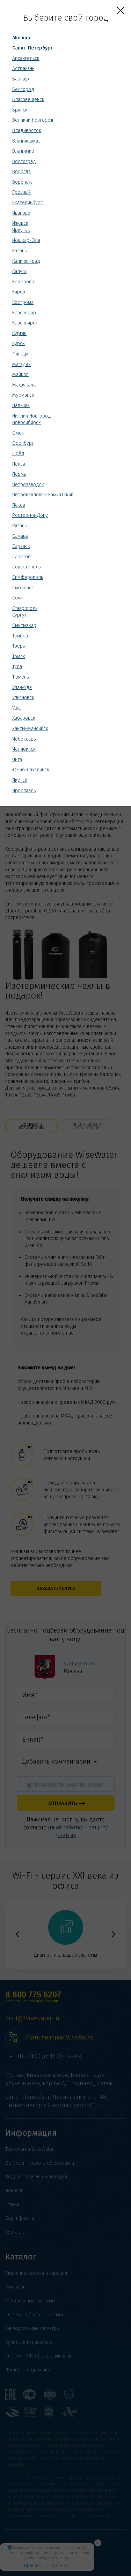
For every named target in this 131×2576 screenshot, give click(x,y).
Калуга (19, 271)
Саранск (21, 546)
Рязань (19, 526)
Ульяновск (23, 698)
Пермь (19, 474)
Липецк (20, 354)
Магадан (21, 364)
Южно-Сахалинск (30, 770)
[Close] (120, 10)
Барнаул (21, 79)
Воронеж (22, 182)
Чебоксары (24, 739)
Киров (18, 292)
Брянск (20, 110)
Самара (20, 536)
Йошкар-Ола (26, 240)
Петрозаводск (28, 485)
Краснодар (24, 313)
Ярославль (24, 791)
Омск (18, 433)
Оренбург (23, 443)
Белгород (23, 89)
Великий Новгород (32, 120)
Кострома (23, 302)
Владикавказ (26, 141)
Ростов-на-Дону (30, 515)
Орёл (18, 454)
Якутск (19, 780)
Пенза (18, 464)
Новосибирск (26, 423)
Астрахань (23, 68)
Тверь (18, 646)
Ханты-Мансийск (30, 729)
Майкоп (20, 374)
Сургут (19, 615)
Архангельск (25, 58)
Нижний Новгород (31, 416)
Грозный (21, 192)
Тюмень (20, 677)
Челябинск (24, 749)
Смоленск (23, 588)
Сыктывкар (24, 625)
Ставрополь (24, 608)
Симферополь (27, 577)
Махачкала (24, 385)
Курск (18, 343)
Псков (18, 505)
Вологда (21, 172)
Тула (17, 667)
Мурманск (23, 395)
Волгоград (24, 162)
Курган (19, 333)
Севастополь (26, 567)
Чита (17, 760)
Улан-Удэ (22, 687)
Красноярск (25, 323)
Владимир (23, 151)
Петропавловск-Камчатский (42, 495)
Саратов (21, 557)
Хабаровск (23, 718)
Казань (19, 251)
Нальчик (21, 405)
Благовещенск (28, 99)
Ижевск (20, 223)
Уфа (16, 708)
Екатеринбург (27, 203)
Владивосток (26, 130)
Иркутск (21, 230)
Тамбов (20, 636)
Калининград (26, 261)
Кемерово (23, 282)
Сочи (17, 598)
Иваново (21, 213)
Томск (18, 656)
